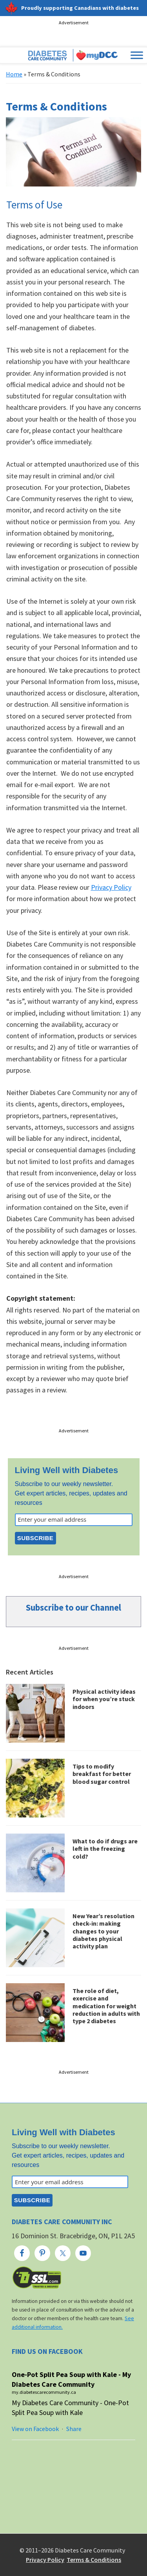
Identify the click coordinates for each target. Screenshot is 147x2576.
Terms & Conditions (94, 2559)
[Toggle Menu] (137, 55)
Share (74, 2429)
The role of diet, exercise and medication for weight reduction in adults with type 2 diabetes (106, 2006)
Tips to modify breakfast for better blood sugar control (102, 1773)
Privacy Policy (111, 887)
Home (14, 74)
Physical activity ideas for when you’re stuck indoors (104, 1698)
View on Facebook (35, 2429)
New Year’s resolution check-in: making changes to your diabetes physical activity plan (103, 1931)
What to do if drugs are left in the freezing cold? (105, 1848)
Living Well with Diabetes (66, 1470)
